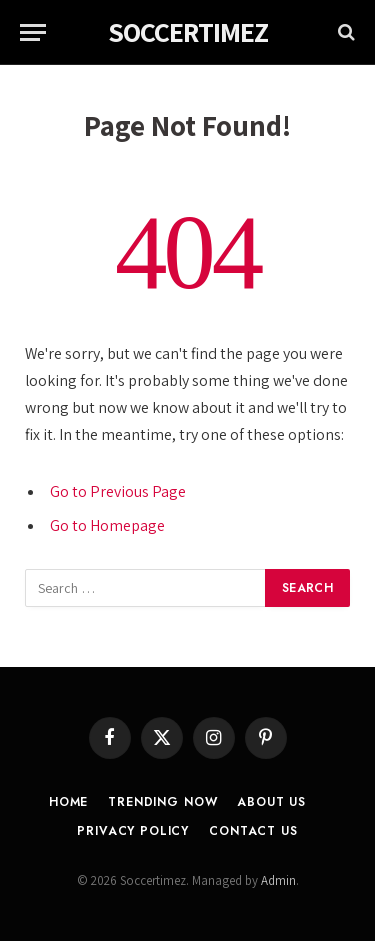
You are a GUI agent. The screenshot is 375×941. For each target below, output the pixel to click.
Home (68, 802)
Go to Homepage (107, 525)
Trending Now (162, 802)
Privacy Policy (133, 831)
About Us (271, 802)
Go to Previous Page (118, 491)
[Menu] (33, 32)
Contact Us (253, 831)
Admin (278, 880)
